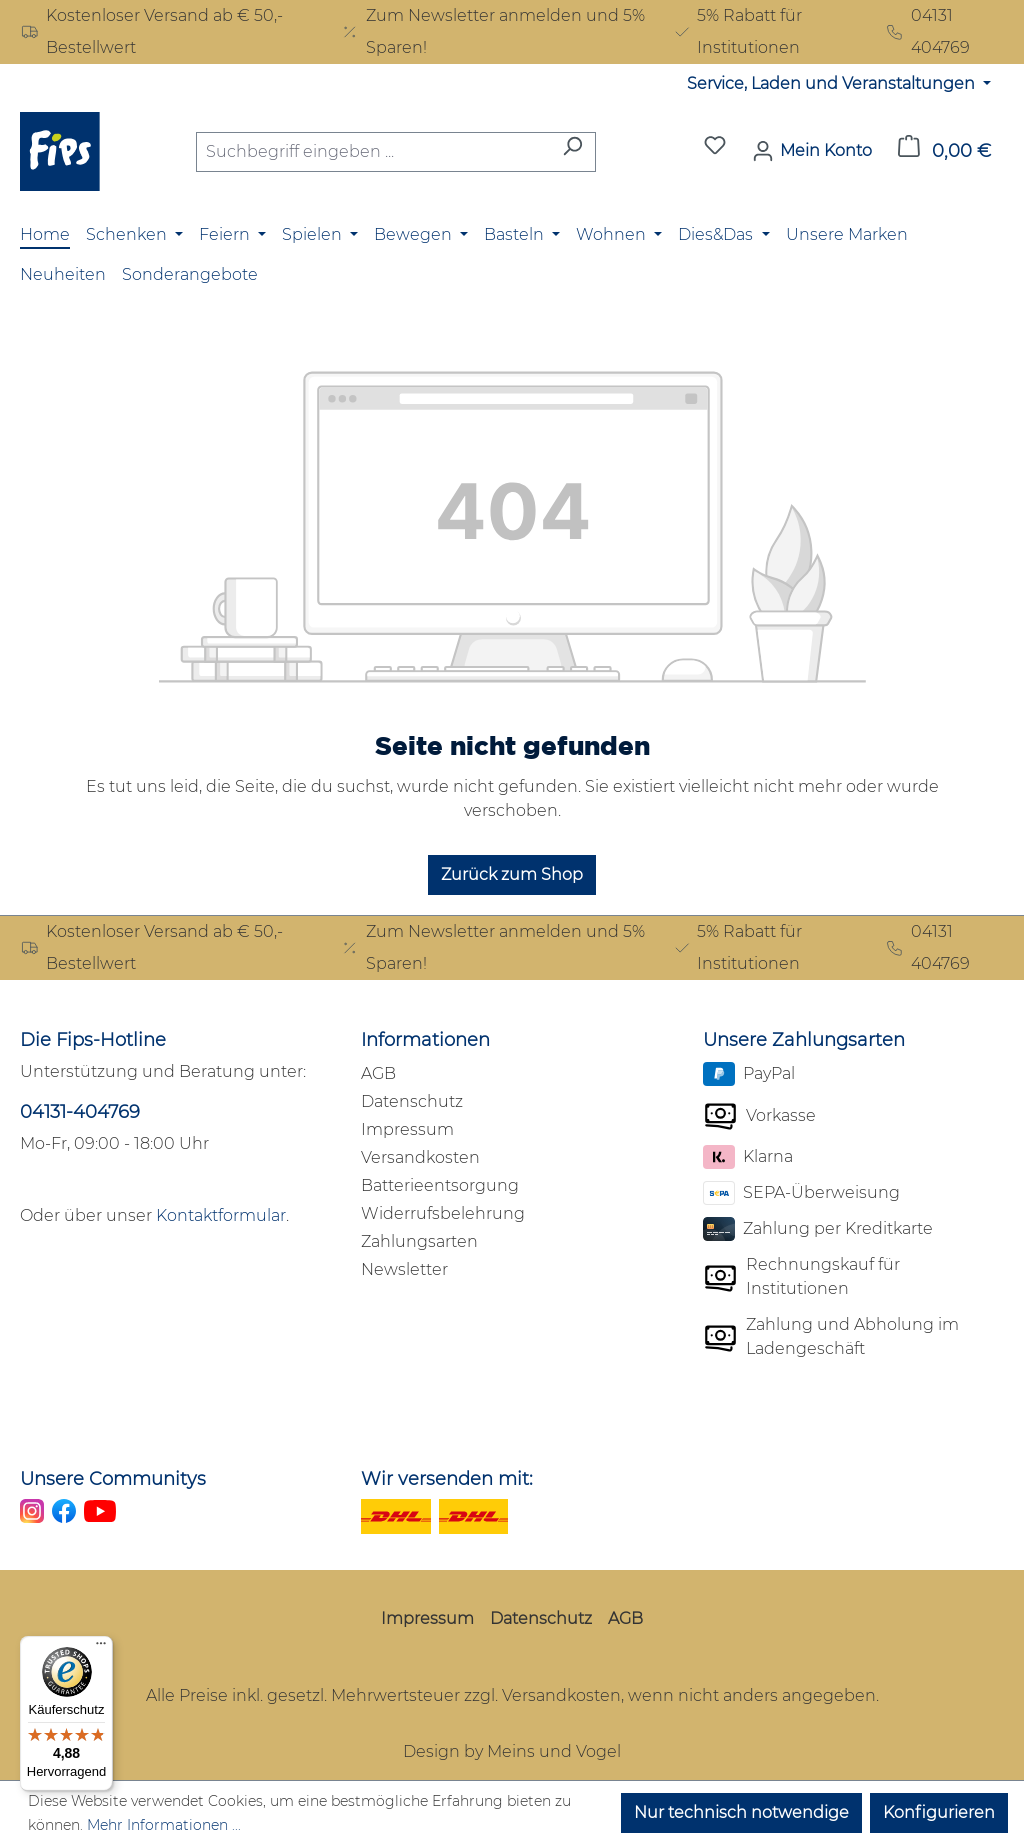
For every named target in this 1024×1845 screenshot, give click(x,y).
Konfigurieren (939, 1812)
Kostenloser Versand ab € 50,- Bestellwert (151, 31)
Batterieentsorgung (440, 1185)
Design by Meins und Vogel (512, 1751)
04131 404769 (927, 31)
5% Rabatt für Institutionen (737, 31)
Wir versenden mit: (447, 1479)
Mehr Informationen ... (164, 1825)
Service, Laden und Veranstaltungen (833, 83)
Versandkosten (420, 1157)
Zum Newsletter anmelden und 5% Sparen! (492, 31)
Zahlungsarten (419, 1241)
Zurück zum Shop (512, 874)
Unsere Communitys (113, 1479)
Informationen (425, 1040)
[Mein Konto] (812, 151)
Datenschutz (412, 1101)
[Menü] (101, 1648)
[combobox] (373, 152)
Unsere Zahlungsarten (804, 1040)
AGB (378, 1073)
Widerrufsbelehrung (443, 1213)
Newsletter (404, 1269)
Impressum (407, 1129)
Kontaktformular (221, 1215)
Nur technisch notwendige (741, 1812)
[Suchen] (572, 152)
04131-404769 (80, 1112)
